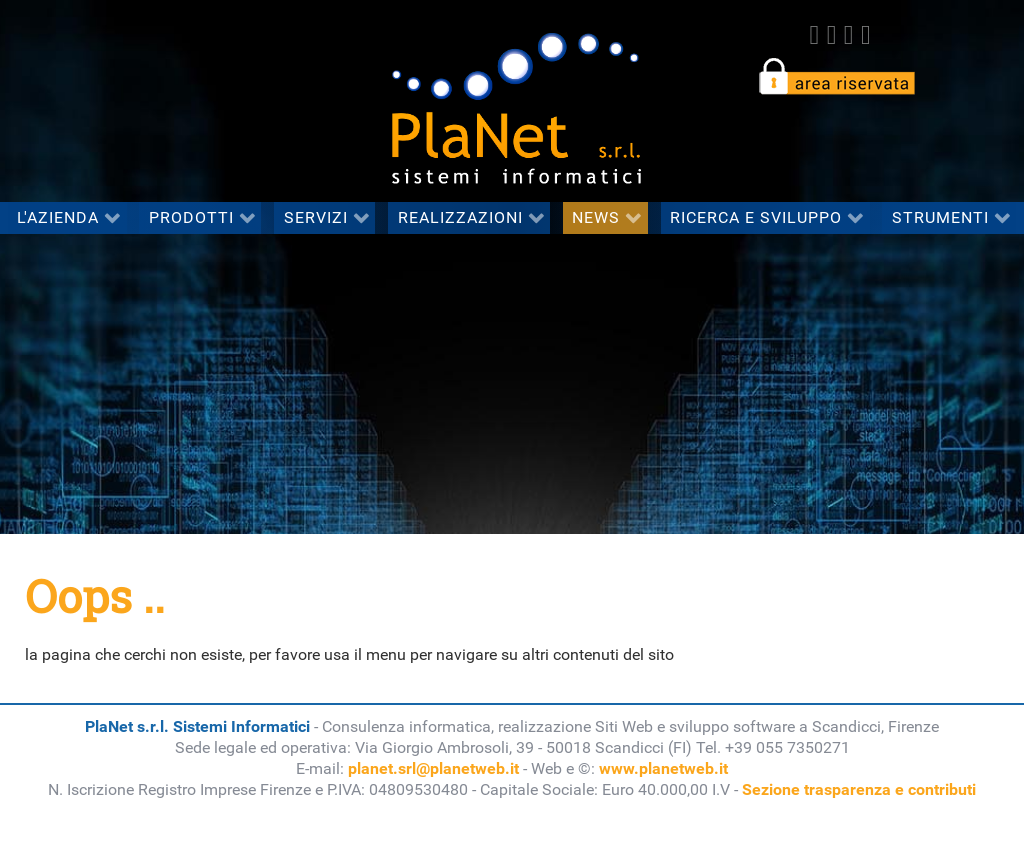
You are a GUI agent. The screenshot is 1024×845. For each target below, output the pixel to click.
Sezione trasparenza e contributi (859, 789)
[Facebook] (814, 35)
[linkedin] (848, 35)
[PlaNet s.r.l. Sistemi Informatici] (516, 99)
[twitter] (831, 35)
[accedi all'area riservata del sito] (836, 75)
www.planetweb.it (663, 768)
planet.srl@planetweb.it (433, 768)
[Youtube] (865, 35)
